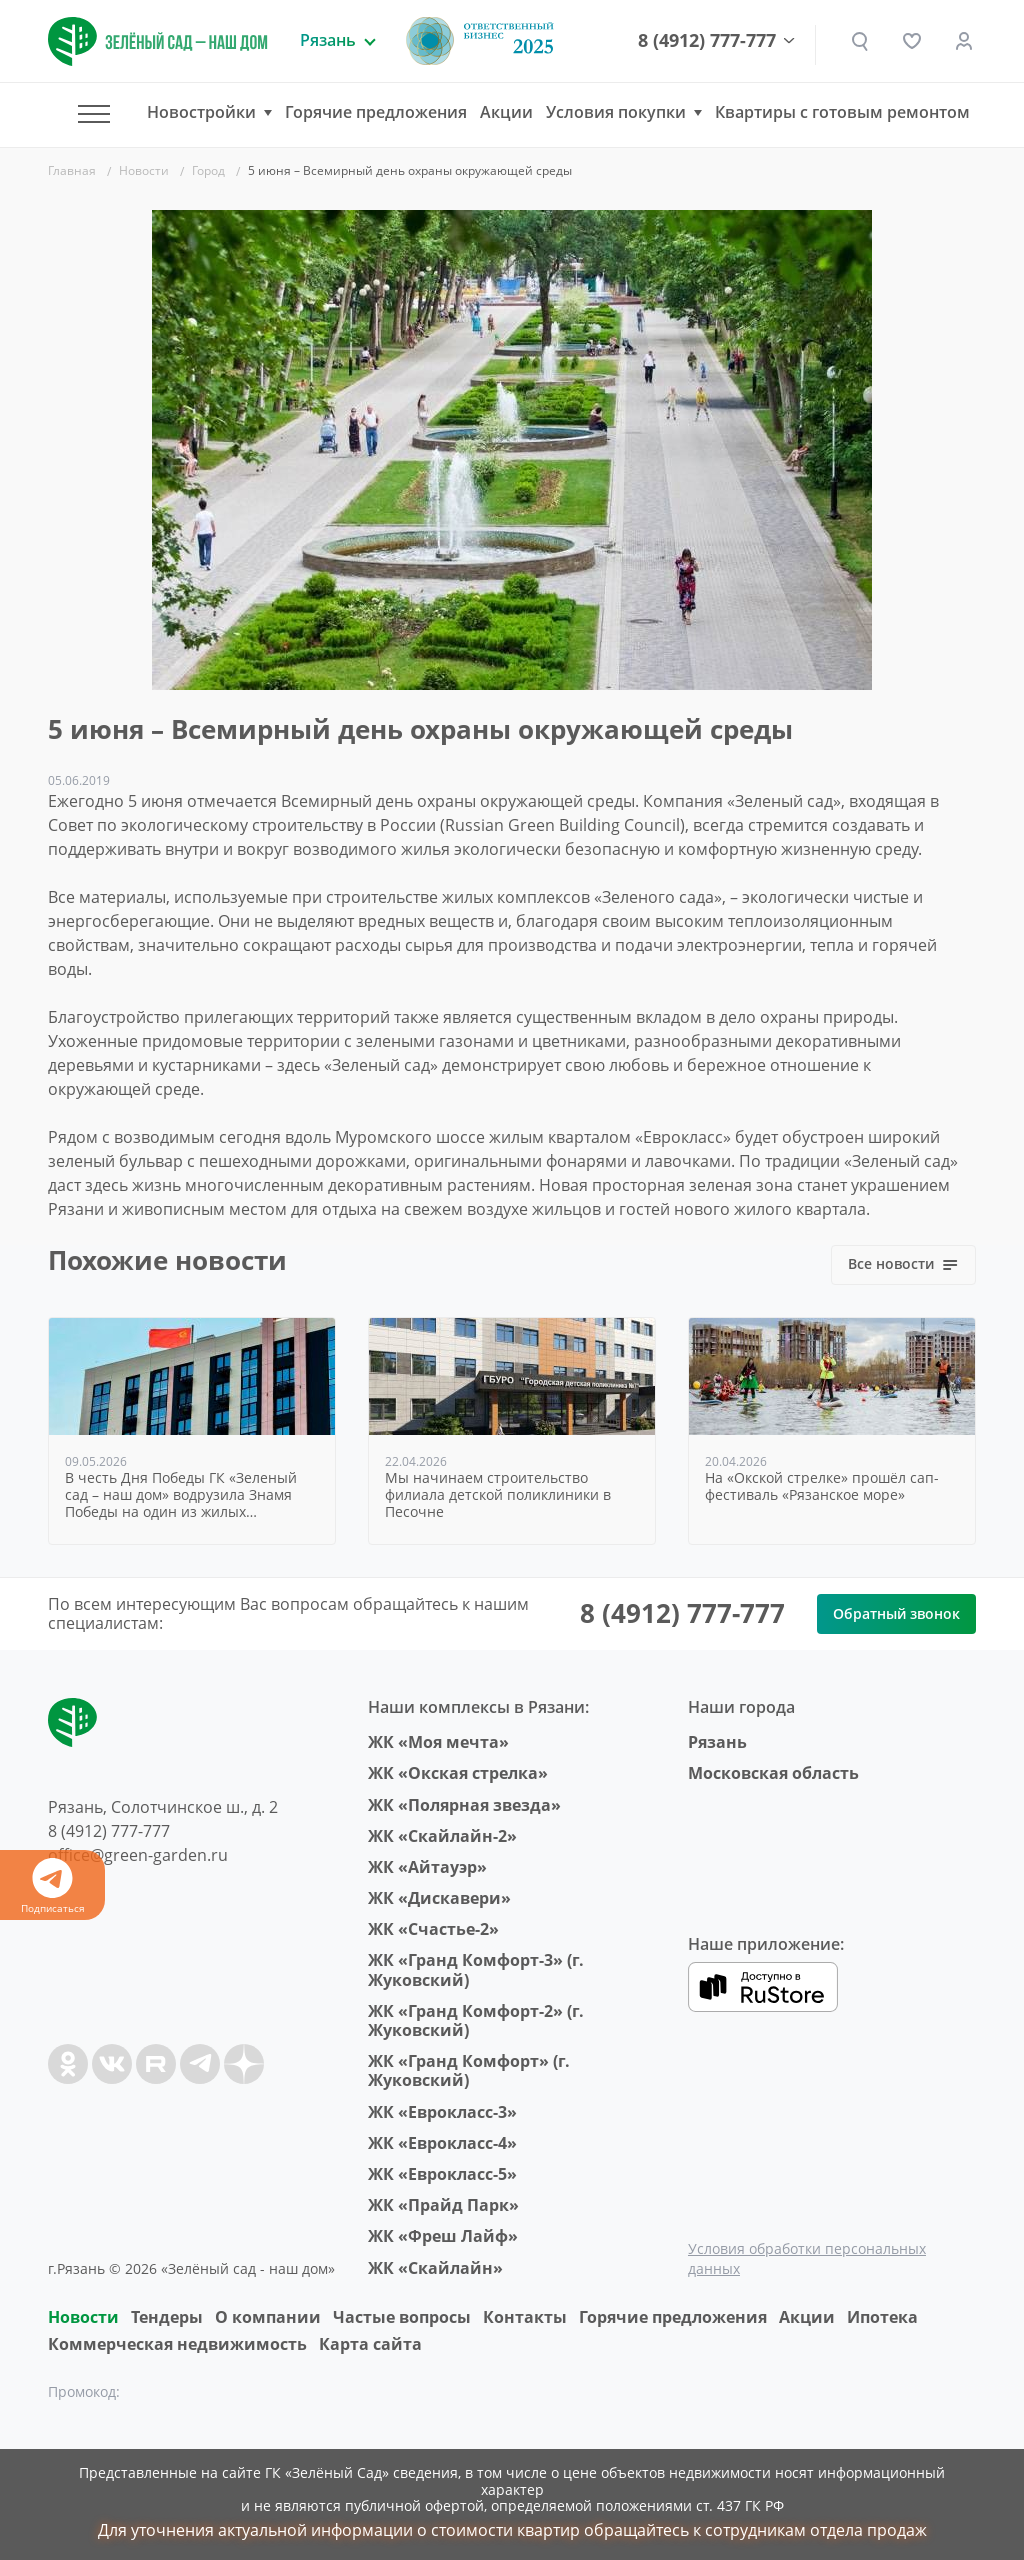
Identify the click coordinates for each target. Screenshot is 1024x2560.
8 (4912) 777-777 (707, 41)
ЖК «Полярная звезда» (464, 1805)
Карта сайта (370, 2344)
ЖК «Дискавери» (439, 1898)
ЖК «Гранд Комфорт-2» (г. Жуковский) (476, 2020)
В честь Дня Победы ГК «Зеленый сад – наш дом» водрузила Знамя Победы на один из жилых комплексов (181, 1495)
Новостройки (201, 112)
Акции (506, 112)
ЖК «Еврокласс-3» (442, 2112)
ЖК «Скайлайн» (435, 2268)
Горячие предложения (376, 112)
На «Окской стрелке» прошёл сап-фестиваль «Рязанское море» (822, 1487)
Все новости (903, 1263)
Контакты (525, 2317)
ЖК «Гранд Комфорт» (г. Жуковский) (469, 2070)
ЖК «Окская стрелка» (458, 1773)
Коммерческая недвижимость (177, 2344)
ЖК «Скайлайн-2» (442, 1836)
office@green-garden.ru (138, 1855)
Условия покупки (616, 112)
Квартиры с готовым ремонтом (842, 112)
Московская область (773, 1773)
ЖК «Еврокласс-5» (442, 2174)
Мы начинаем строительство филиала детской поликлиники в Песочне (498, 1495)
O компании (268, 2317)
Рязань (717, 1742)
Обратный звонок (896, 1613)
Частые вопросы (402, 2317)
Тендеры (167, 2317)
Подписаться (52, 1886)
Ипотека (882, 2317)
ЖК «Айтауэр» (427, 1867)
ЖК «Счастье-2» (433, 1929)
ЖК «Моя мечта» (438, 1742)
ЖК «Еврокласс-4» (442, 2143)
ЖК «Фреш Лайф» (443, 2236)
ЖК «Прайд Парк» (443, 2205)
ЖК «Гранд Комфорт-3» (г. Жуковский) (476, 1969)
